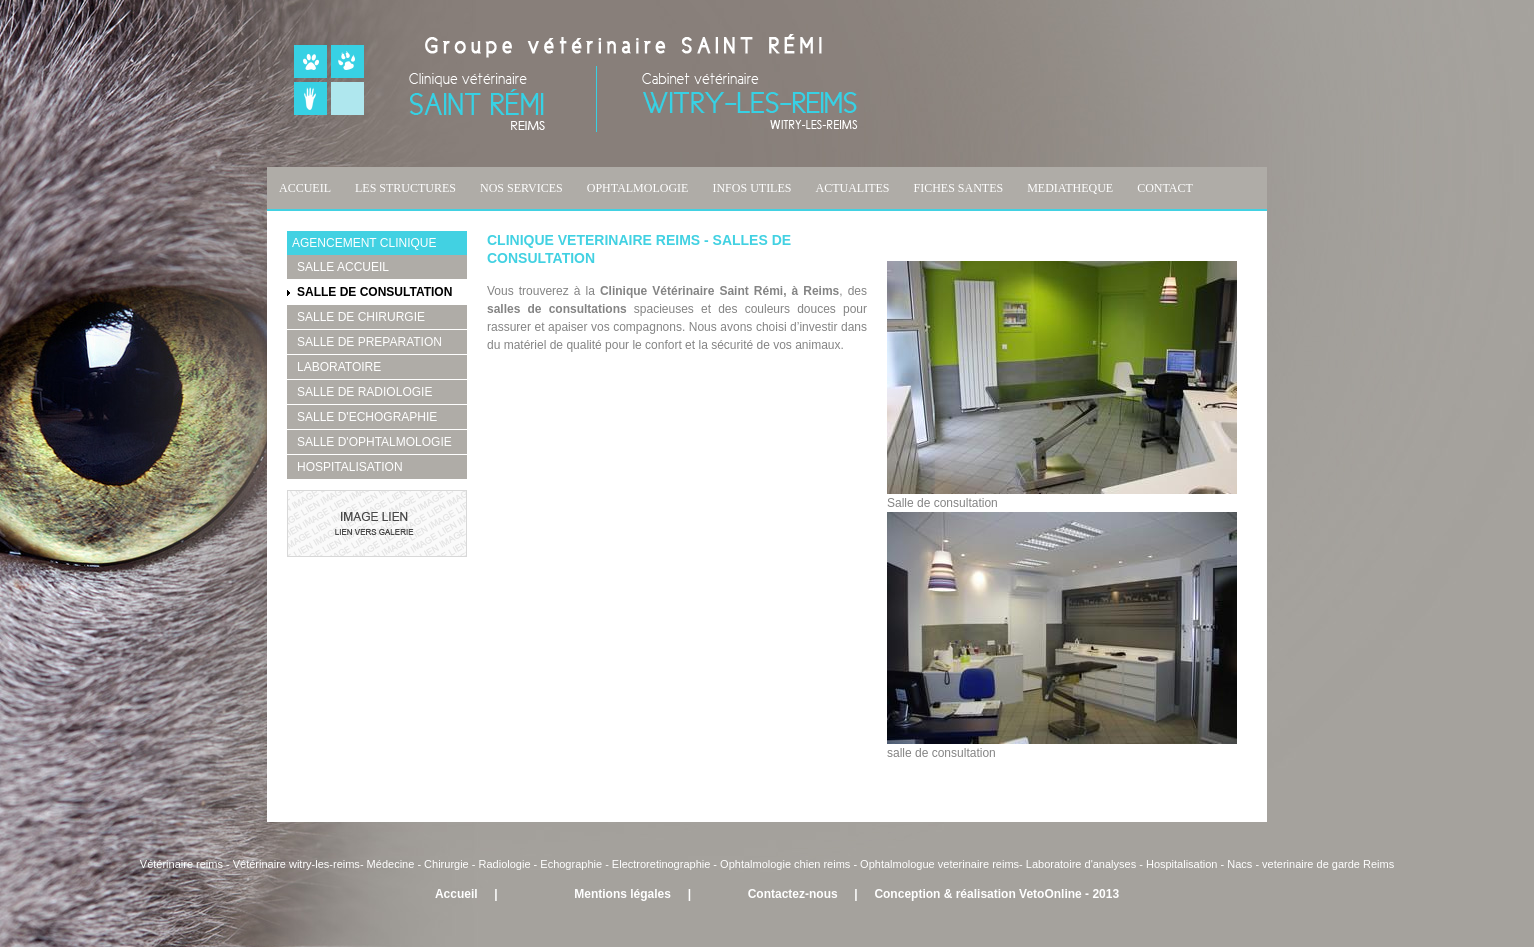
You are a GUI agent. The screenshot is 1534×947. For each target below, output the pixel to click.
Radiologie (505, 864)
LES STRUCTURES (405, 188)
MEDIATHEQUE (1070, 188)
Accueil (456, 894)
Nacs (1239, 864)
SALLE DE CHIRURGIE (361, 317)
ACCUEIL (305, 188)
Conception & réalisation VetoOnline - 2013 (996, 894)
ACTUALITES (852, 188)
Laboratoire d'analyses (1081, 864)
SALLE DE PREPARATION (369, 342)
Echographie (571, 864)
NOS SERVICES (521, 188)
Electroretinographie (661, 864)
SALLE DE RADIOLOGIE (364, 392)
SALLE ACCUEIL (343, 267)
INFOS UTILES (751, 188)
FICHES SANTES (958, 188)
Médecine (392, 864)
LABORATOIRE (339, 367)
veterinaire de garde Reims (1328, 864)
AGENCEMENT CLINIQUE (364, 243)
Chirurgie (446, 864)
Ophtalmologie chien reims (785, 864)
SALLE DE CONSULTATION (374, 292)
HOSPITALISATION (350, 467)
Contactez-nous (793, 894)
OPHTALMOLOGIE (638, 188)
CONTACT (1165, 188)
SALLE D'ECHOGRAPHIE (367, 417)
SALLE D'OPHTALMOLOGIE (374, 442)
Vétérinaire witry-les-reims (296, 864)
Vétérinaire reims (181, 864)
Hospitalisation (1182, 864)
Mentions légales (622, 894)
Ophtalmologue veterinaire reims (939, 864)
